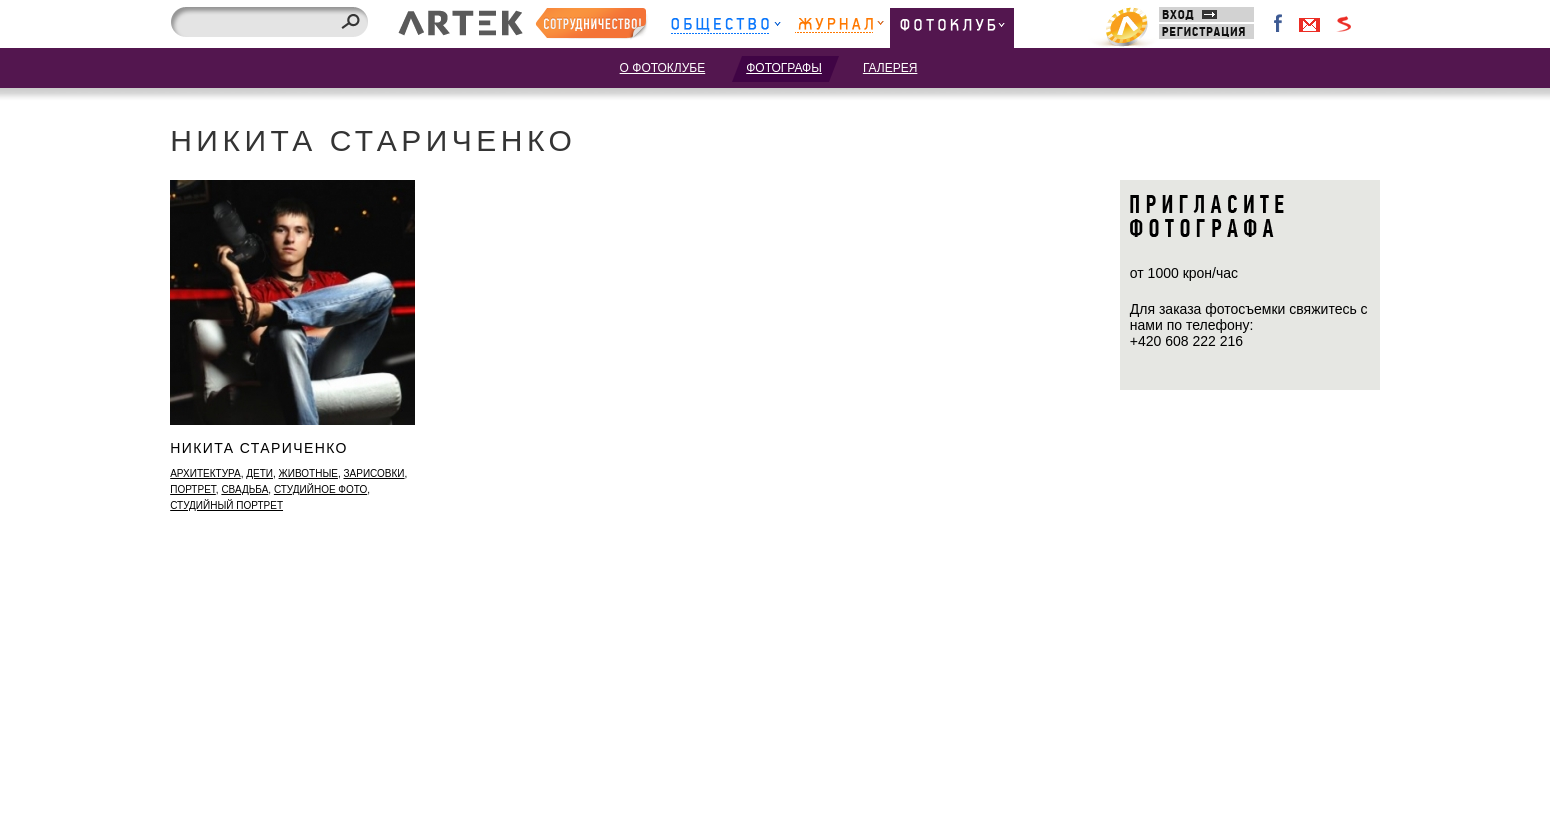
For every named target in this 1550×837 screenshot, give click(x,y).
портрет (193, 489)
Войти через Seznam (1344, 24)
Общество (725, 27)
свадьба (244, 489)
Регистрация (1206, 31)
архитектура (205, 473)
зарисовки (374, 473)
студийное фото (320, 489)
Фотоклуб (952, 27)
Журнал (839, 27)
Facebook (1279, 24)
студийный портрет (226, 505)
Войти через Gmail (1310, 24)
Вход (1206, 14)
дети (259, 473)
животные (308, 473)
